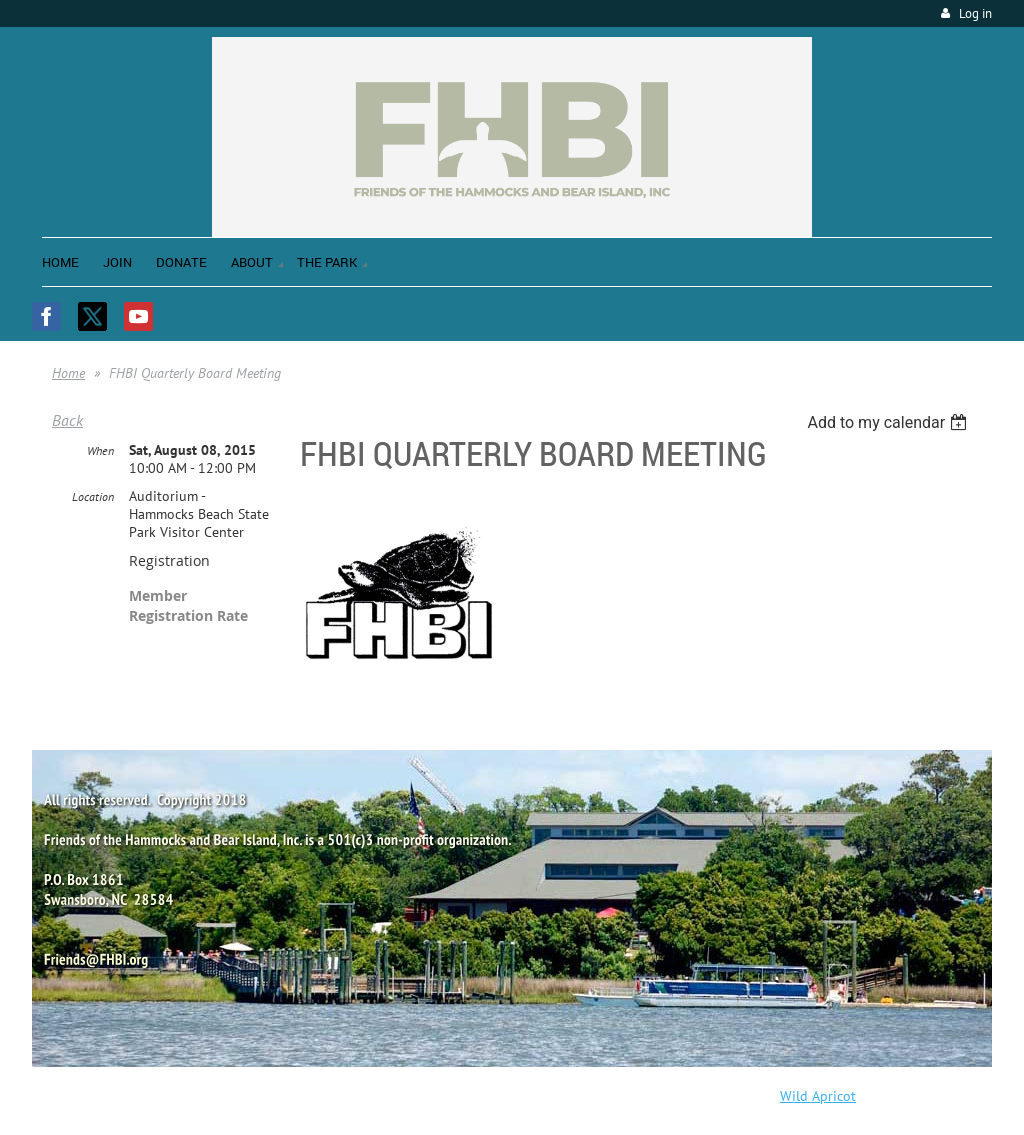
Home (68, 373)
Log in (975, 13)
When (100, 450)
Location (93, 496)
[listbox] (889, 422)
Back (67, 420)
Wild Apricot (818, 1096)
